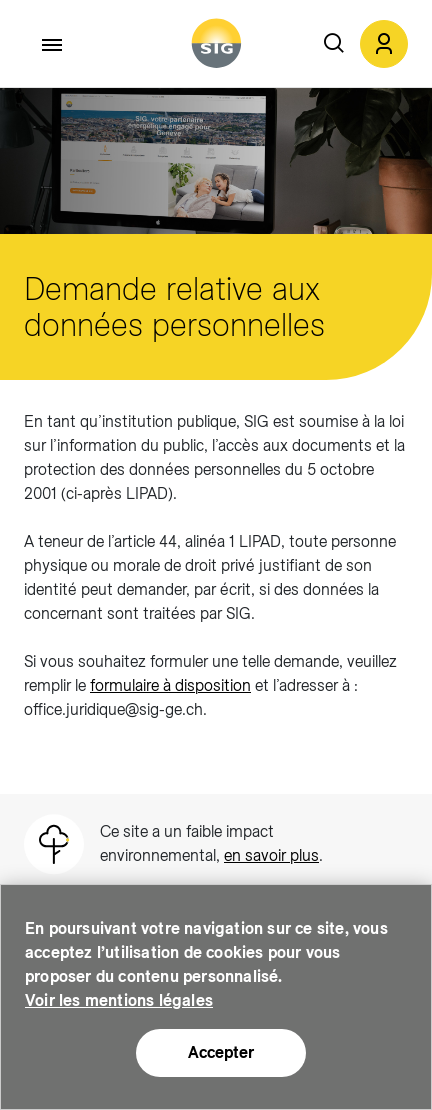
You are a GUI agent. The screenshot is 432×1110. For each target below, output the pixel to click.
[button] (384, 44)
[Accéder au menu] (53, 45)
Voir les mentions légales (119, 1000)
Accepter (221, 1052)
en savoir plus (271, 855)
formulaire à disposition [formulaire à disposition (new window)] (170, 685)
